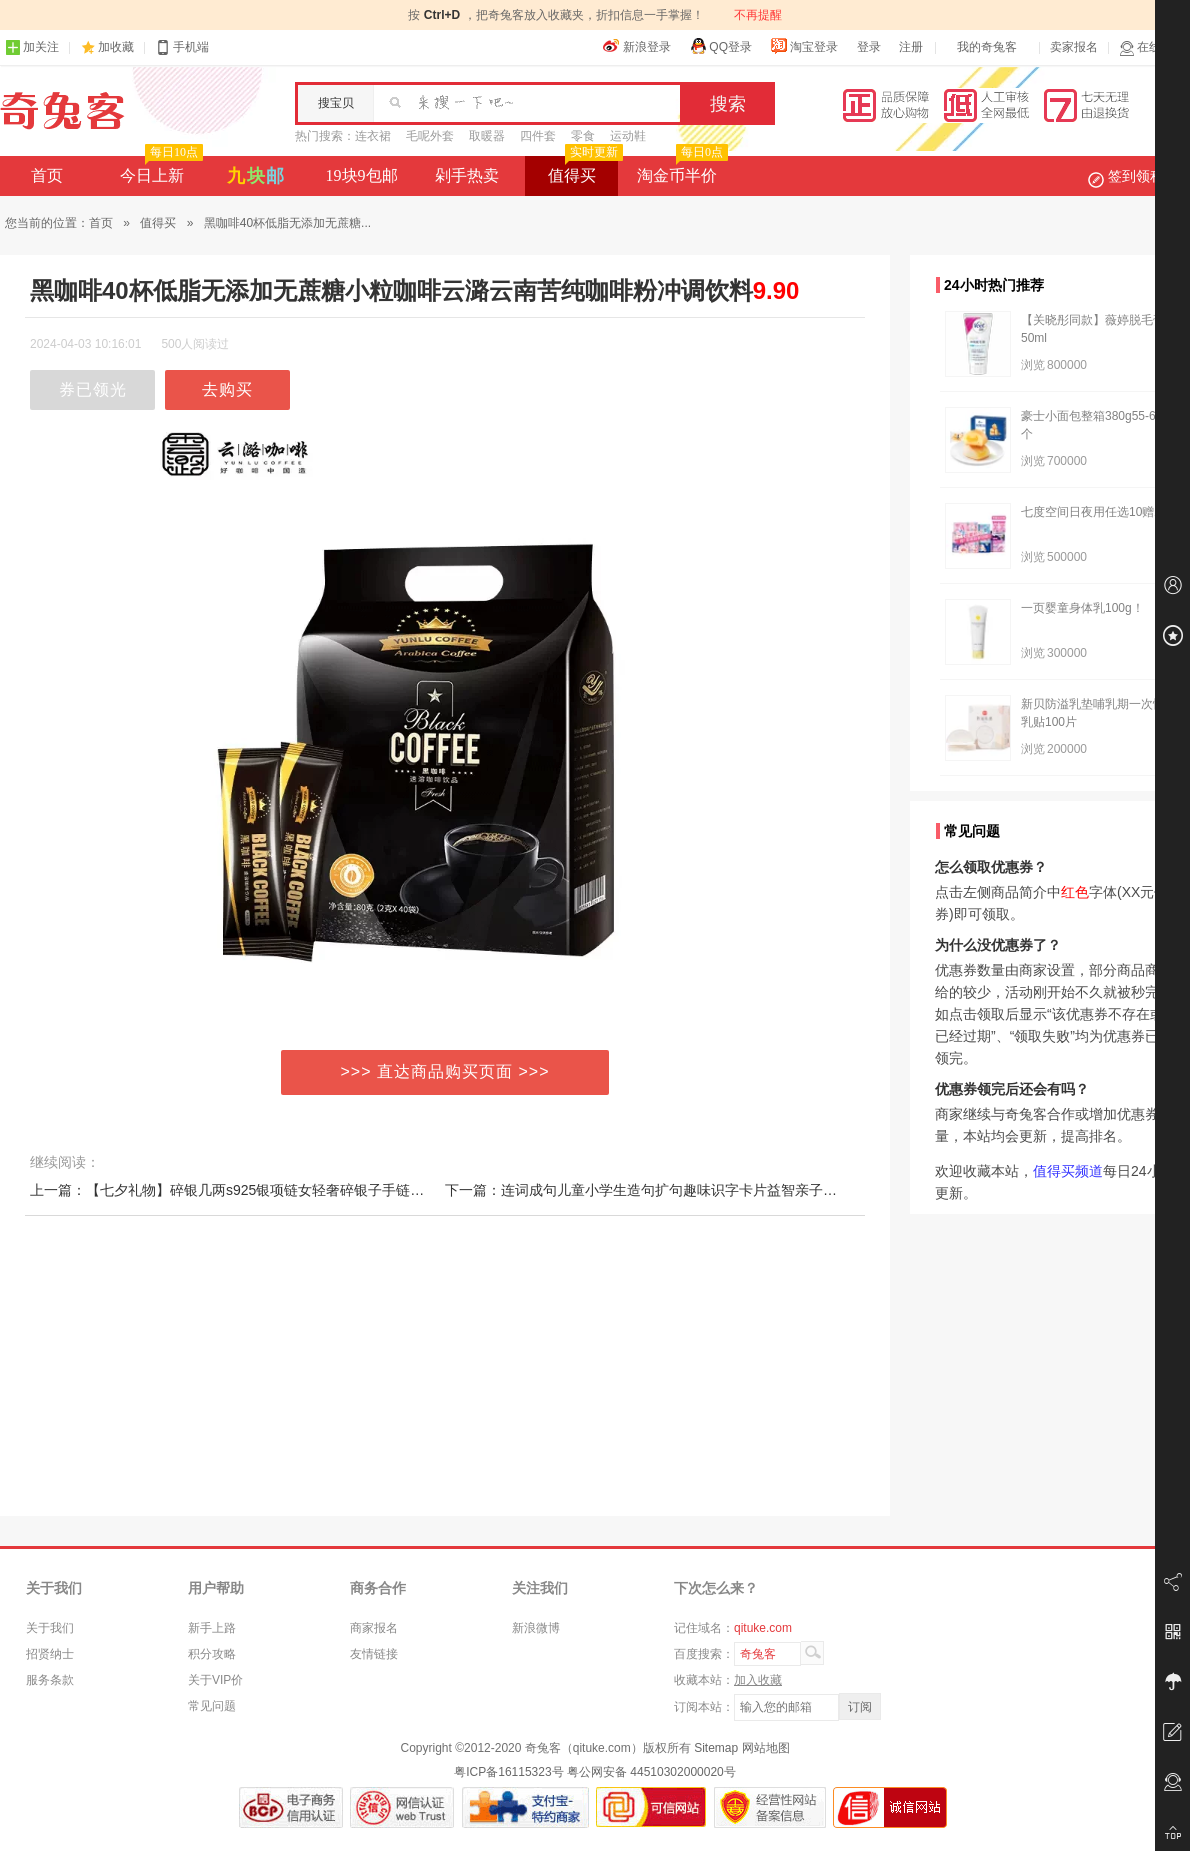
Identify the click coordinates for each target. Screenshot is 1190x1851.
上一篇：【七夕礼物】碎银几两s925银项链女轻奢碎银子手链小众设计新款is (267, 1190)
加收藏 (116, 47)
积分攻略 (212, 1654)
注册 (911, 47)
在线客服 (1152, 47)
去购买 (227, 389)
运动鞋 (628, 136)
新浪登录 (637, 46)
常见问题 (212, 1706)
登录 (869, 47)
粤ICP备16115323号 (508, 1772)
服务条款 (50, 1680)
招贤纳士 (50, 1654)
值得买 (583, 170)
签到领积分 (1136, 176)
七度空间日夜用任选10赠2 (1091, 512)
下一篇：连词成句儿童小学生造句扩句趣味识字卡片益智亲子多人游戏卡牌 (676, 1190)
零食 (583, 136)
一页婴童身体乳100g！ (1082, 608)
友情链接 (374, 1654)
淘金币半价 (680, 170)
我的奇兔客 (987, 47)
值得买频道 (1068, 1171)
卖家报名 (1074, 47)
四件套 (538, 136)
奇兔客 (62, 111)
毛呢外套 (430, 136)
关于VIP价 (215, 1680)
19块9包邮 (362, 175)
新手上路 (212, 1628)
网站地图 (766, 1748)
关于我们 (50, 1628)
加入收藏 (758, 1680)
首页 (47, 175)
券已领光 (93, 389)
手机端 (182, 47)
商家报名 (374, 1628)
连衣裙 (373, 136)
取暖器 (487, 136)
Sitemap (716, 1748)
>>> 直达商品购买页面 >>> (445, 1071)
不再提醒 (758, 15)
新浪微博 (536, 1628)
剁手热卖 (467, 175)
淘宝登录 (804, 46)
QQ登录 (720, 46)
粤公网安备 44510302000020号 (651, 1772)
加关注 (32, 47)
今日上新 (159, 170)
